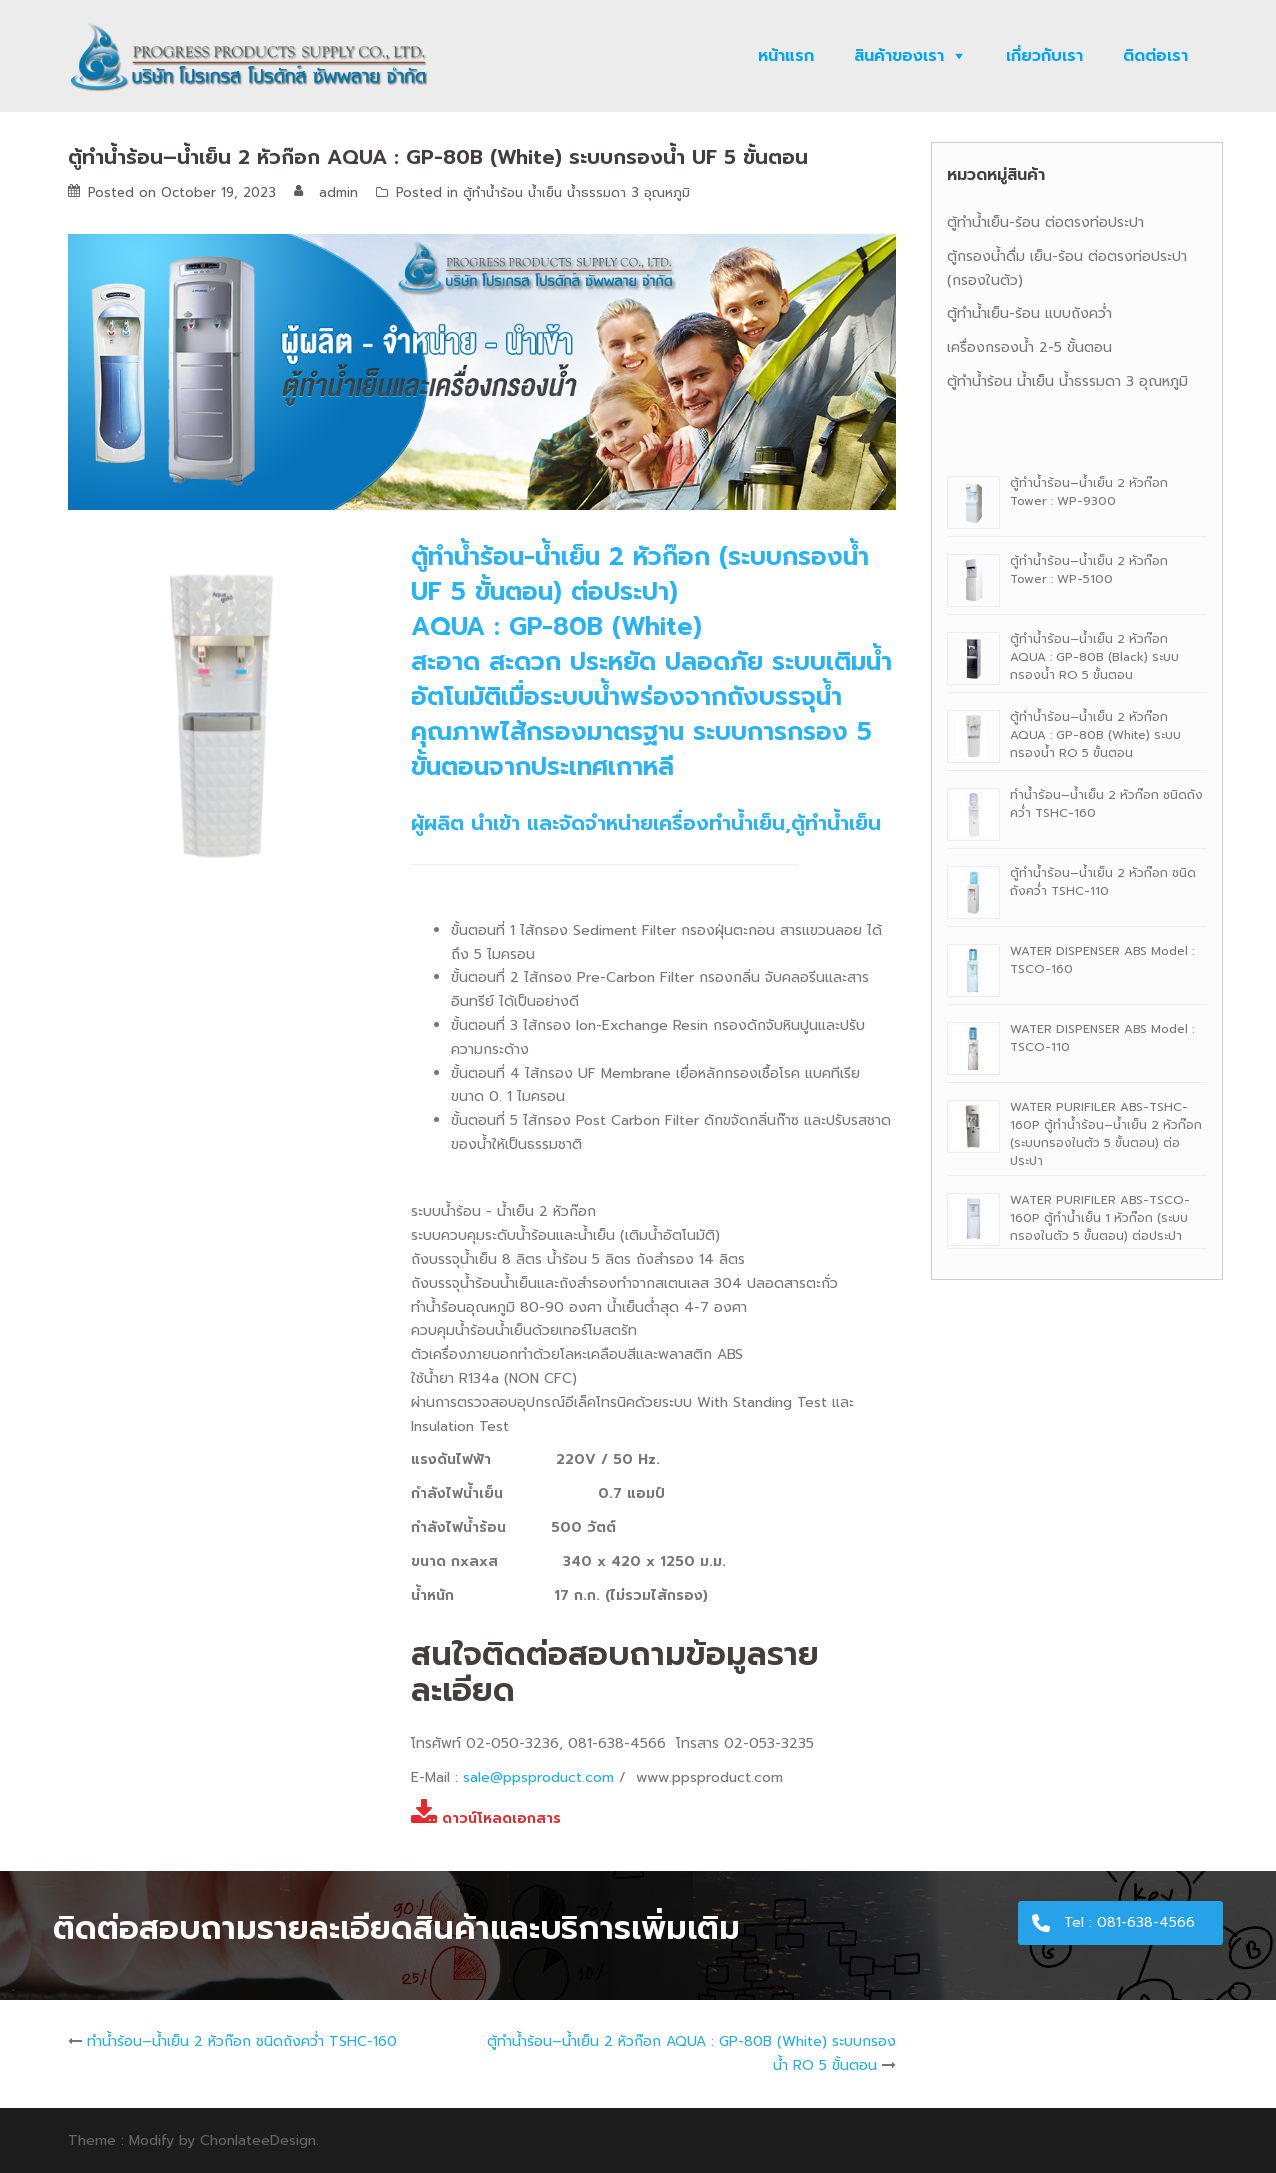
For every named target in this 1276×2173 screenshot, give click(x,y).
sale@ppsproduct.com (538, 1777)
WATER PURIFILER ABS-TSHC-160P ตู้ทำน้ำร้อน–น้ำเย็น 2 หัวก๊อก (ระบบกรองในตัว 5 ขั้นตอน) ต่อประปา (1106, 1134)
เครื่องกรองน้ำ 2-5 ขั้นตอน (1029, 347)
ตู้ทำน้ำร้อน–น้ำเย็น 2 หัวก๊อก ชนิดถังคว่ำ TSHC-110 (1103, 882)
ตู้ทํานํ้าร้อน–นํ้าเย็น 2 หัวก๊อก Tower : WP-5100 (1089, 570)
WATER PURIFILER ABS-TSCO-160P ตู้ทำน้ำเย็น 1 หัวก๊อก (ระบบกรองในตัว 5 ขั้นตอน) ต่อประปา (1100, 1218)
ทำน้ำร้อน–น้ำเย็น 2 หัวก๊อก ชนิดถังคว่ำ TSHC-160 (242, 2041)
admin (338, 192)
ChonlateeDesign (258, 2140)
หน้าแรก (786, 56)
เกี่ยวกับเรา (1044, 56)
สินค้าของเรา (899, 56)
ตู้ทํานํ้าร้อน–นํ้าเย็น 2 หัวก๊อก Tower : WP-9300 (1089, 492)
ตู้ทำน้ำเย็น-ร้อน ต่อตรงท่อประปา (1045, 222)
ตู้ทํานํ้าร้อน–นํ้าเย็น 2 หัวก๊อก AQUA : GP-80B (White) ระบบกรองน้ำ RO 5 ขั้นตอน (1095, 735)
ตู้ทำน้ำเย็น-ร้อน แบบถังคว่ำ (1029, 313)
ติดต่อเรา (1155, 56)
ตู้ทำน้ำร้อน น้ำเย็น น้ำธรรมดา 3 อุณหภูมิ (576, 192)
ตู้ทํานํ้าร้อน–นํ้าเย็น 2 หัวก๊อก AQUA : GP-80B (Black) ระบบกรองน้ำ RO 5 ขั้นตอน (1094, 657)
